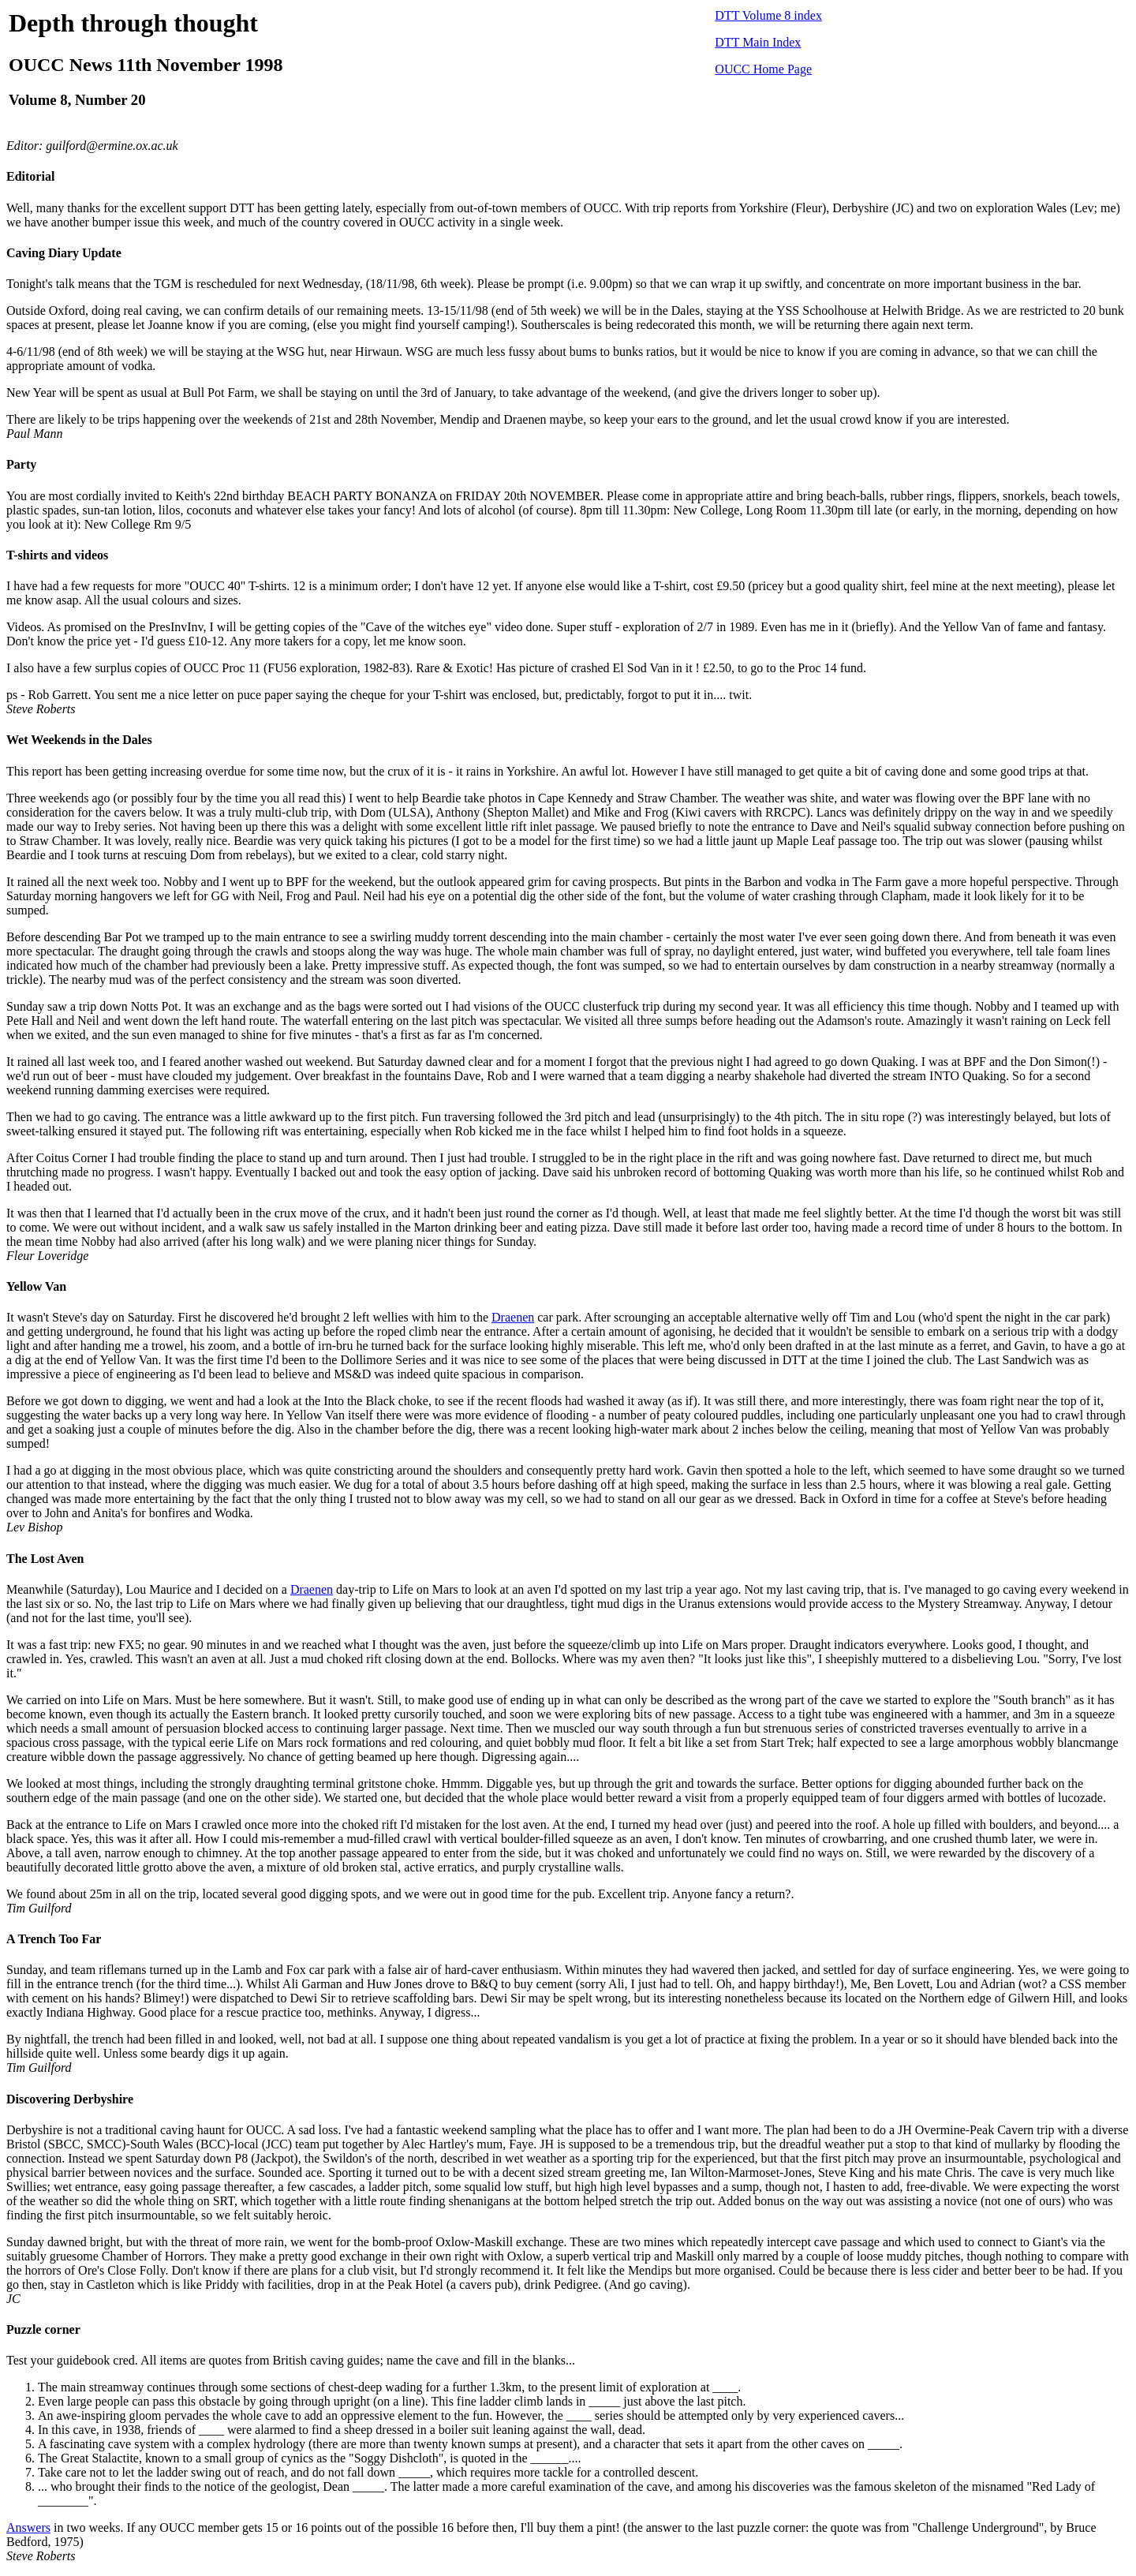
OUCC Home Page (763, 69)
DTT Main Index (758, 42)
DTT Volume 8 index (768, 15)
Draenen (512, 1317)
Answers (28, 2527)
